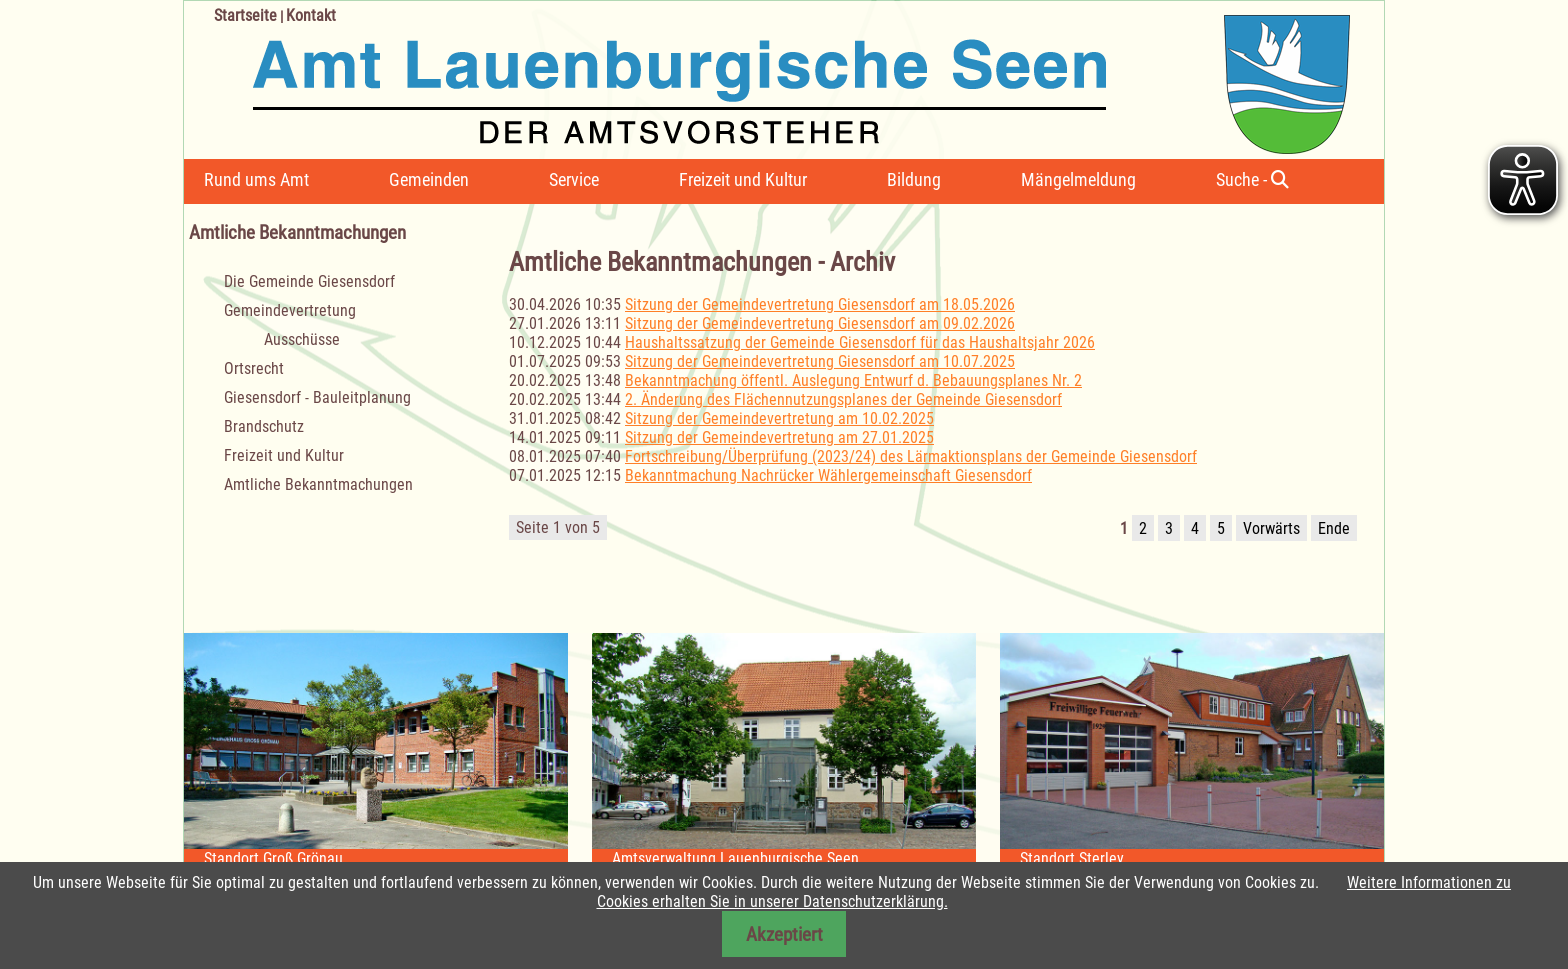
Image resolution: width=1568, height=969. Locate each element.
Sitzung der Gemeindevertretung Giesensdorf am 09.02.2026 (820, 323)
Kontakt (311, 15)
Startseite (245, 15)
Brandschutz (264, 426)
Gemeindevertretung (290, 310)
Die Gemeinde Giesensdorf (309, 281)
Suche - (1252, 179)
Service (574, 179)
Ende (1334, 528)
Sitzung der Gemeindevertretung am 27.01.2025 (779, 437)
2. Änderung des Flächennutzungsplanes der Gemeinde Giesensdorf (843, 399)
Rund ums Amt (256, 179)
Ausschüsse (302, 339)
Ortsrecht (254, 368)
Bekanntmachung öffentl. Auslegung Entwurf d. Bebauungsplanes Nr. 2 (853, 380)
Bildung (914, 179)
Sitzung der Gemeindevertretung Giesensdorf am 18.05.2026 (820, 304)
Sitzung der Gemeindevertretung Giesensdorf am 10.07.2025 (820, 361)
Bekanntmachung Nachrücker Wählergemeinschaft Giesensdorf (828, 475)
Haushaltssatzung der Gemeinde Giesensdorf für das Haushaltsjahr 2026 (860, 342)
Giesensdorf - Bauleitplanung (317, 397)
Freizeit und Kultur (743, 179)
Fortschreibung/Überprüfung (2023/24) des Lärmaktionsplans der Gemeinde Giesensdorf (911, 456)
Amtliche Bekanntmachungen (318, 484)
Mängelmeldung (1078, 179)
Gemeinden (429, 179)
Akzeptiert (784, 934)
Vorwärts (1271, 528)
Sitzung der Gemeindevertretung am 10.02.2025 (779, 418)
